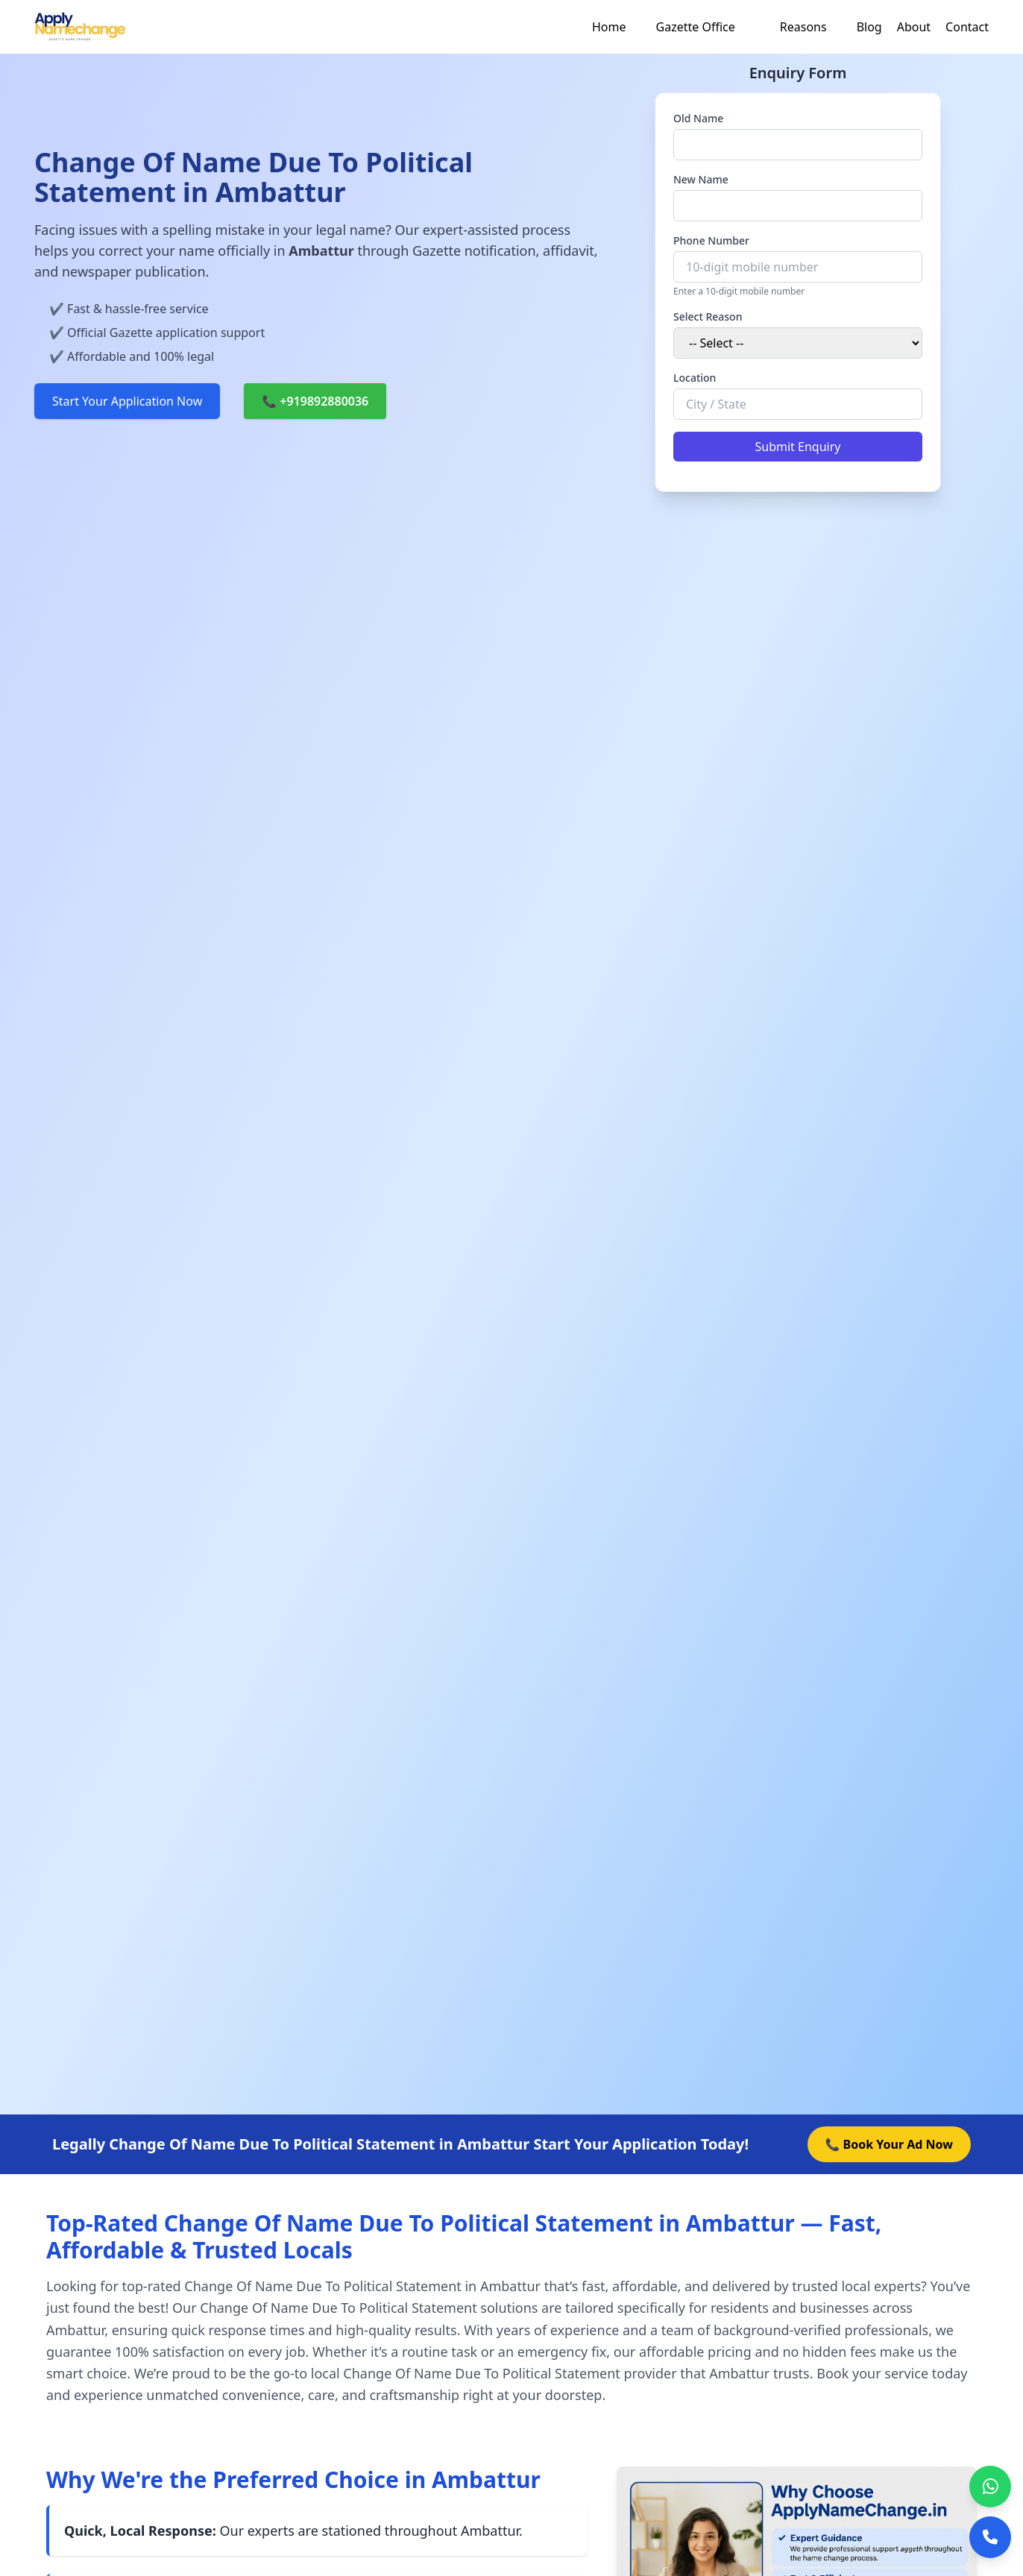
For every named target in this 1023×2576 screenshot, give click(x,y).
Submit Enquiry (798, 446)
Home (609, 27)
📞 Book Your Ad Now (889, 2144)
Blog (869, 27)
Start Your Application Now (127, 401)
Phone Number (711, 240)
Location (694, 378)
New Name (700, 179)
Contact (967, 27)
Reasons (803, 27)
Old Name (698, 118)
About (914, 27)
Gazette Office (695, 27)
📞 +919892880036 (315, 401)
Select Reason (707, 316)
